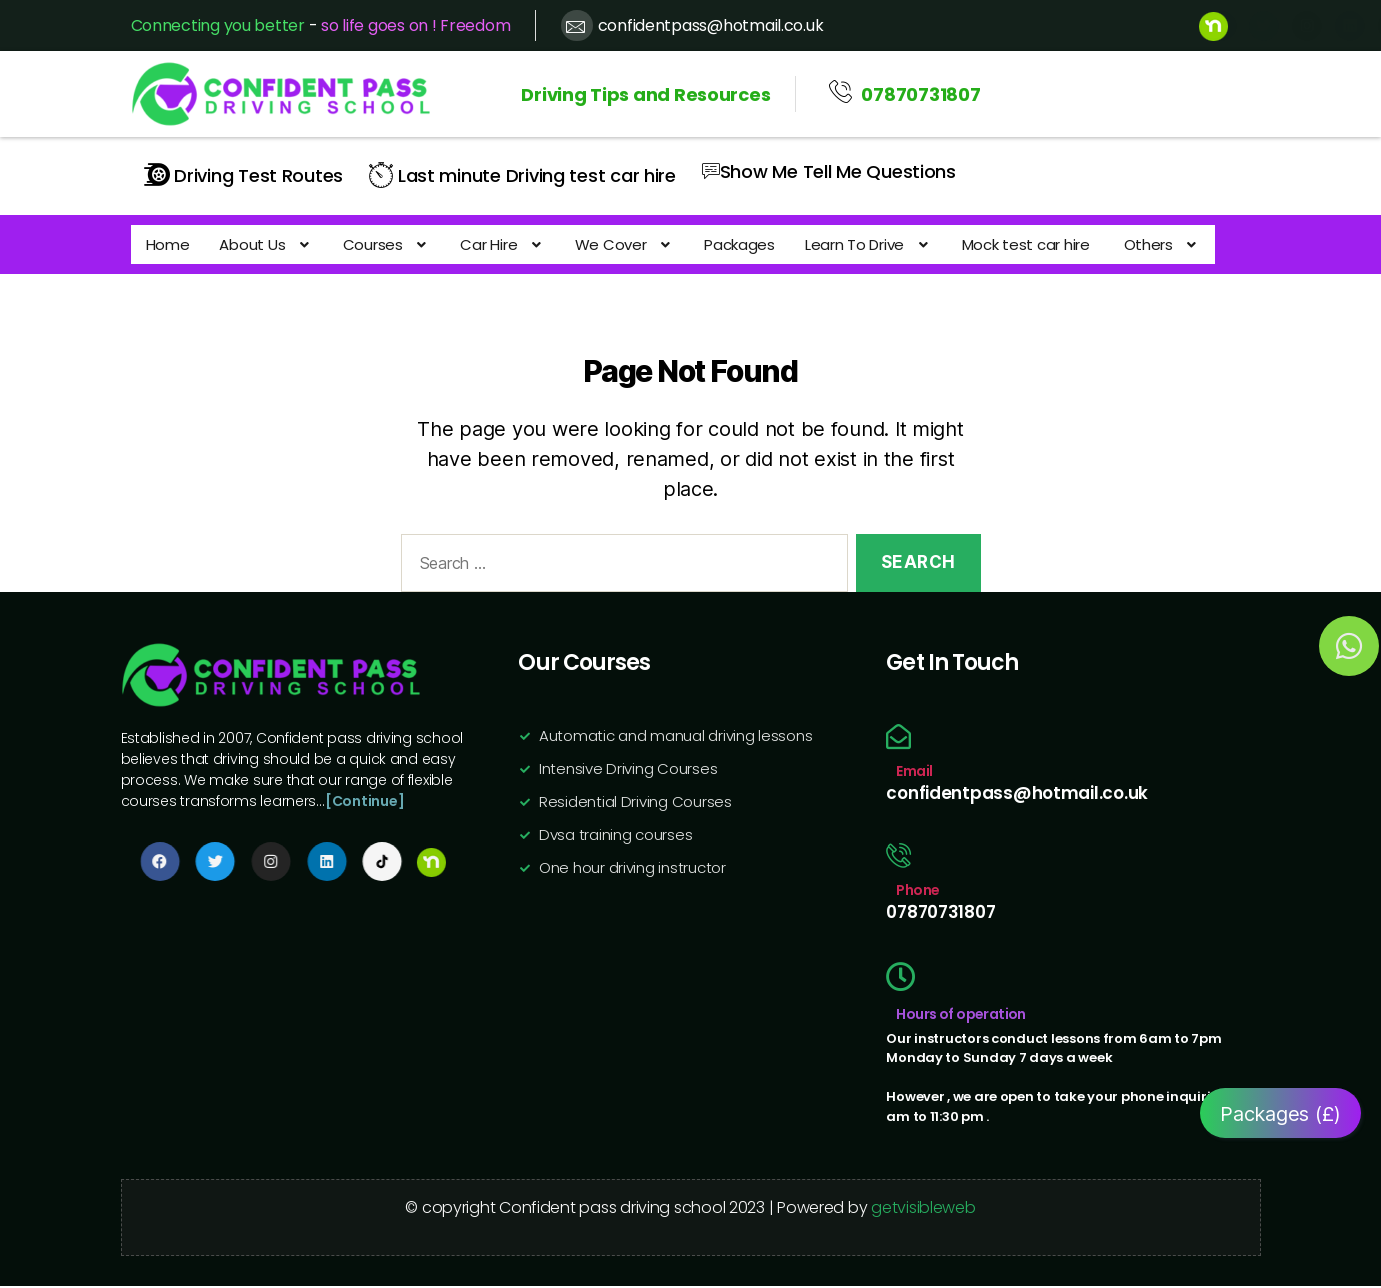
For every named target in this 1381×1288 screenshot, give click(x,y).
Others (1128, 243)
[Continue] (364, 803)
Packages (717, 243)
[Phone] (898, 857)
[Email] (898, 738)
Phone (917, 892)
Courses (377, 243)
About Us (259, 243)
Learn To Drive (842, 243)
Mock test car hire (998, 243)
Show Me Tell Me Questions (829, 169)
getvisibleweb (923, 1209)
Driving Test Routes (244, 174)
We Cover (606, 243)
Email (914, 773)
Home (166, 243)
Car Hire (488, 243)
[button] (259, 243)
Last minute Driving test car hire (522, 174)
